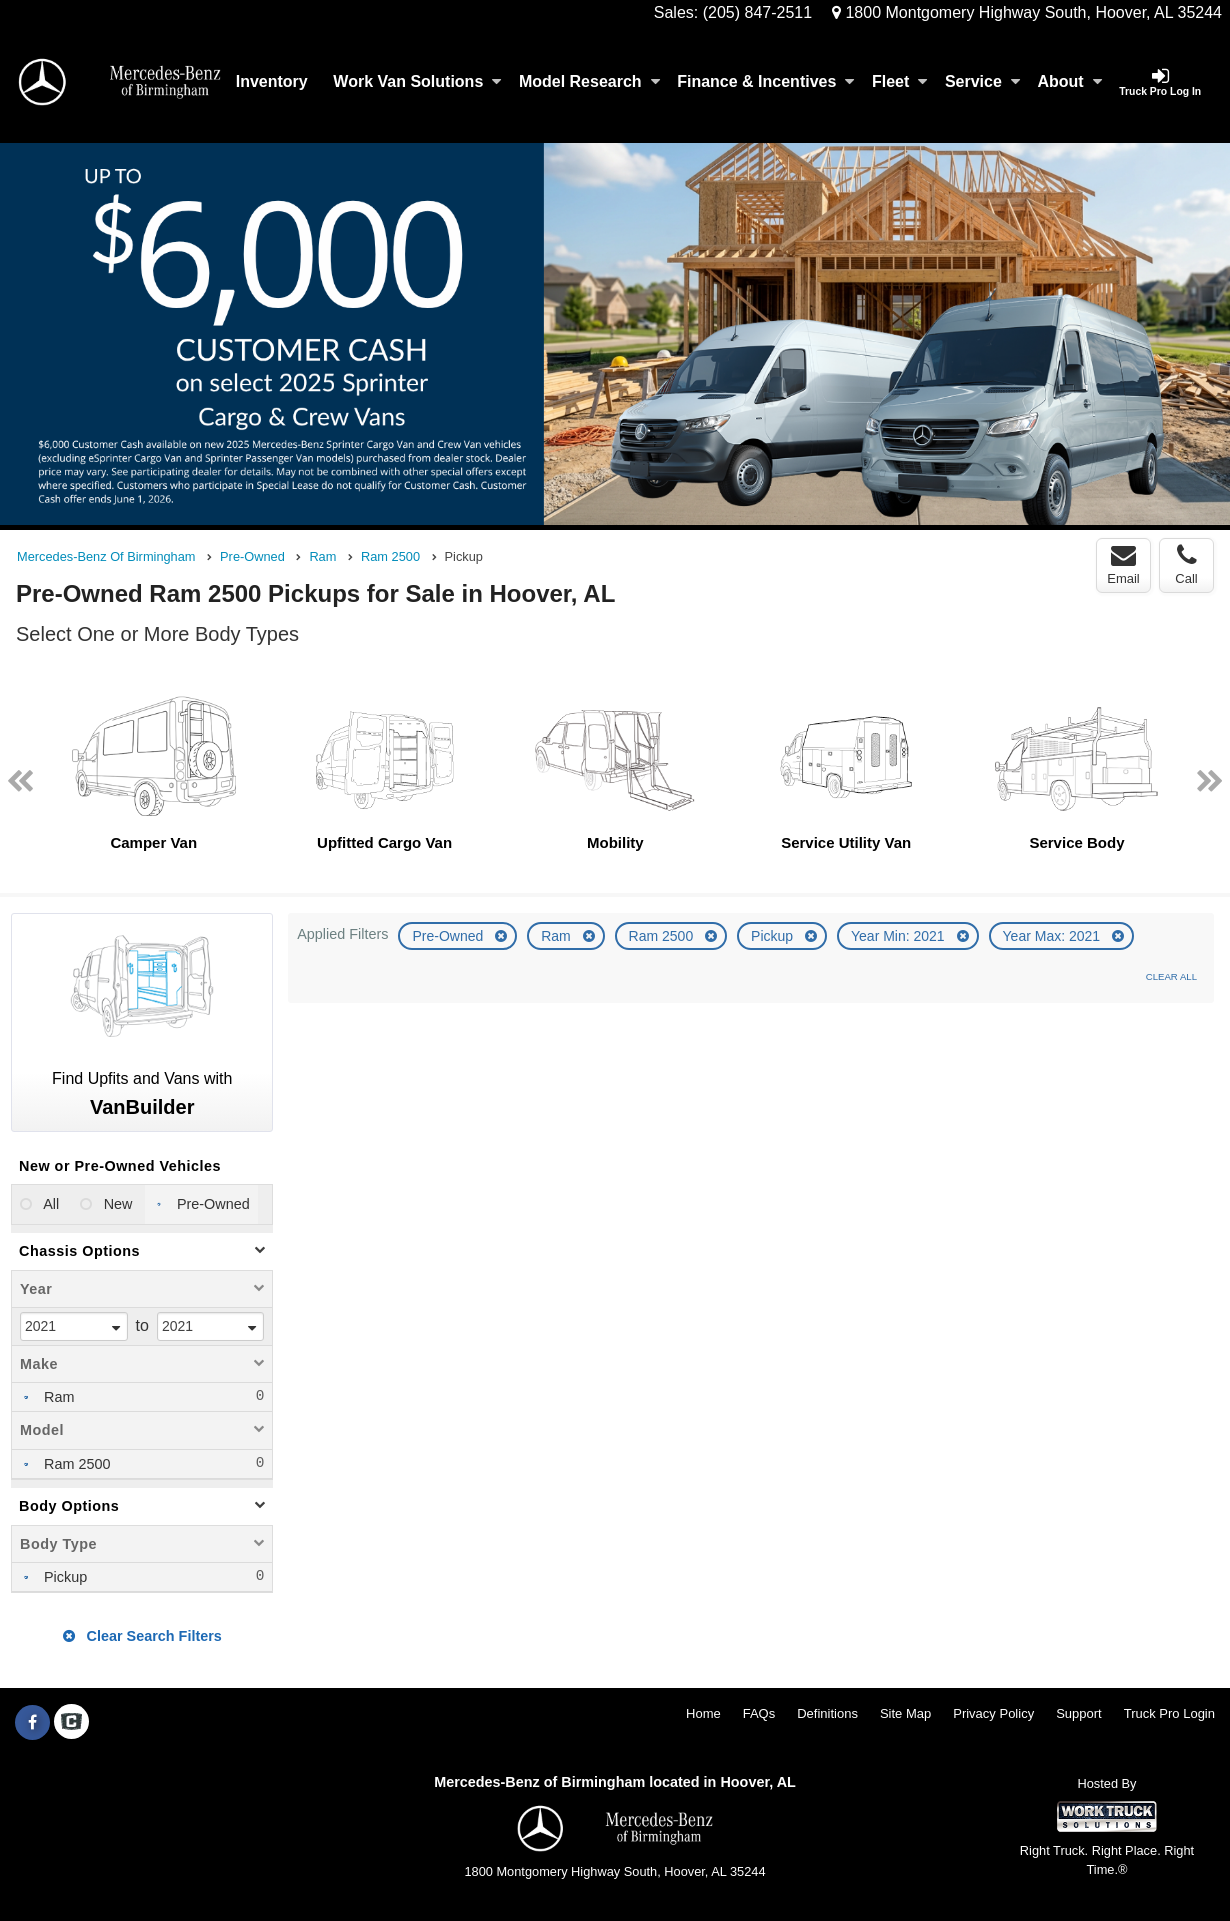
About (1069, 81)
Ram (557, 936)
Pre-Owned (449, 936)
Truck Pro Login (1169, 1713)
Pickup (774, 936)
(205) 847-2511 (757, 12)
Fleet (899, 81)
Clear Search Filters (142, 1636)
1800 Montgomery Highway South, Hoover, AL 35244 (1027, 12)
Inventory (272, 81)
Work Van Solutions (417, 81)
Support (1079, 1713)
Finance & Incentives (765, 81)
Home (703, 1713)
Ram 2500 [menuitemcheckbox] (75, 1464)
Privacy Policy (993, 1713)
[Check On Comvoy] (71, 1723)
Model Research (589, 81)
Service (982, 81)
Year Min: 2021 (900, 936)
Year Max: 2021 (1053, 936)
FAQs (759, 1713)
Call (1186, 565)
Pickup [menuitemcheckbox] (63, 1577)
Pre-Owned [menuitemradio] (211, 1204)
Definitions (827, 1713)
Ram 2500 (663, 936)
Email (1123, 565)
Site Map (905, 1713)
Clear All (1171, 976)
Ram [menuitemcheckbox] (57, 1397)
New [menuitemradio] (116, 1204)
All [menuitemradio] (49, 1204)
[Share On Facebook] (32, 1723)
